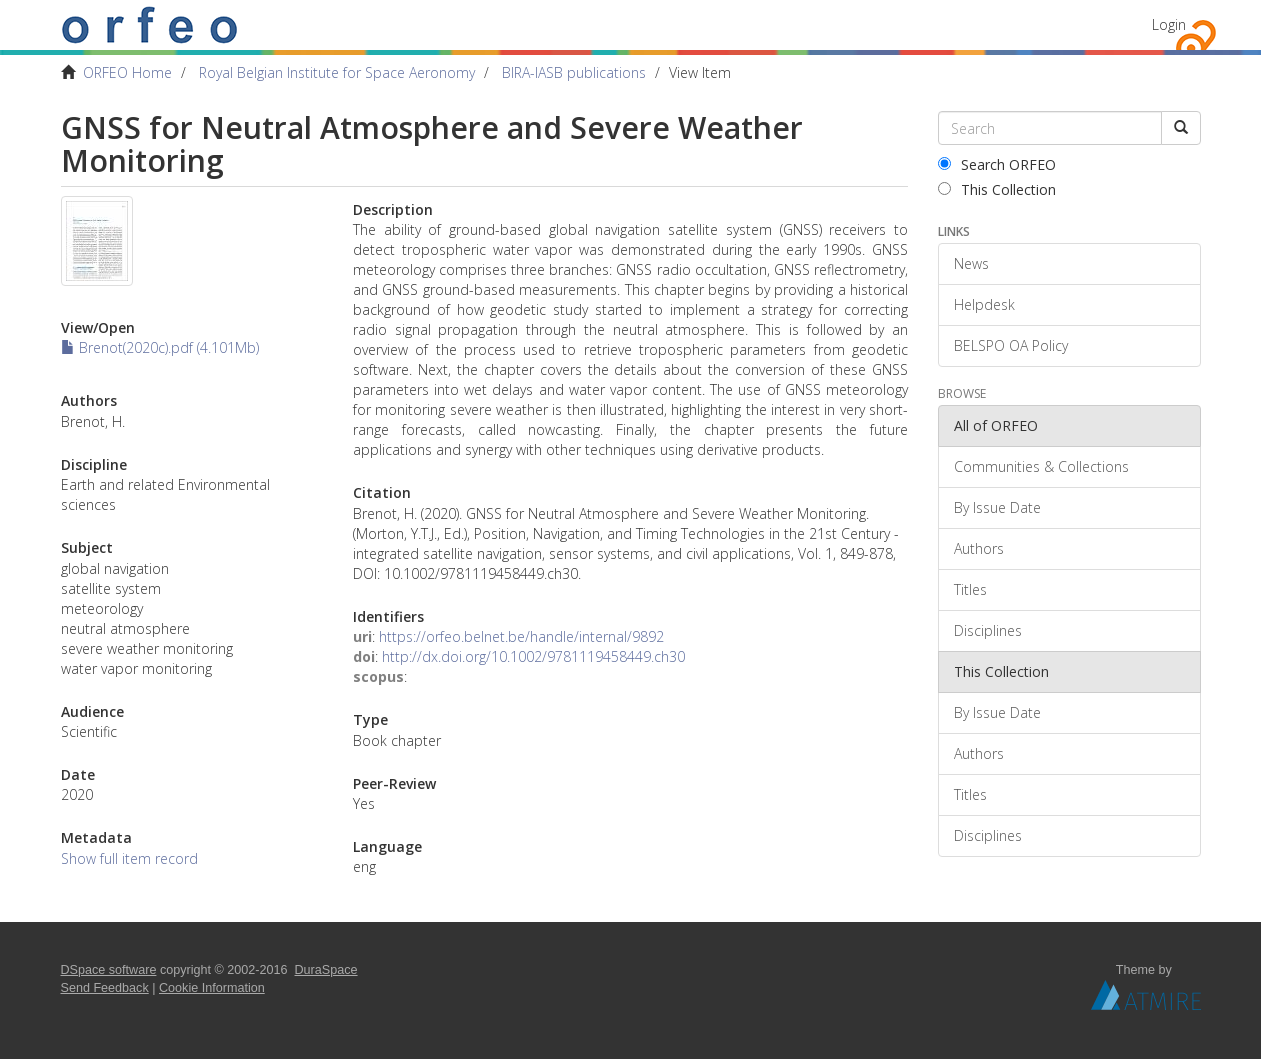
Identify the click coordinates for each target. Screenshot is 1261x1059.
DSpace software (109, 970)
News (971, 263)
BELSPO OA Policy (1011, 345)
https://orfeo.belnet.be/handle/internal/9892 (521, 636)
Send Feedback (105, 988)
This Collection (997, 189)
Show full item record (129, 858)
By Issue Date (997, 507)
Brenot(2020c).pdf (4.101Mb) (160, 347)
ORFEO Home (127, 72)
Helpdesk (984, 304)
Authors (979, 548)
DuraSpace (326, 970)
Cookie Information (212, 988)
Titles (970, 589)
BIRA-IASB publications (574, 72)
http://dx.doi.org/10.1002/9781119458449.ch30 (533, 656)
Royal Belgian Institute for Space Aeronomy (337, 72)
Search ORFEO (997, 164)
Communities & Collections (1041, 466)
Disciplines (988, 630)
